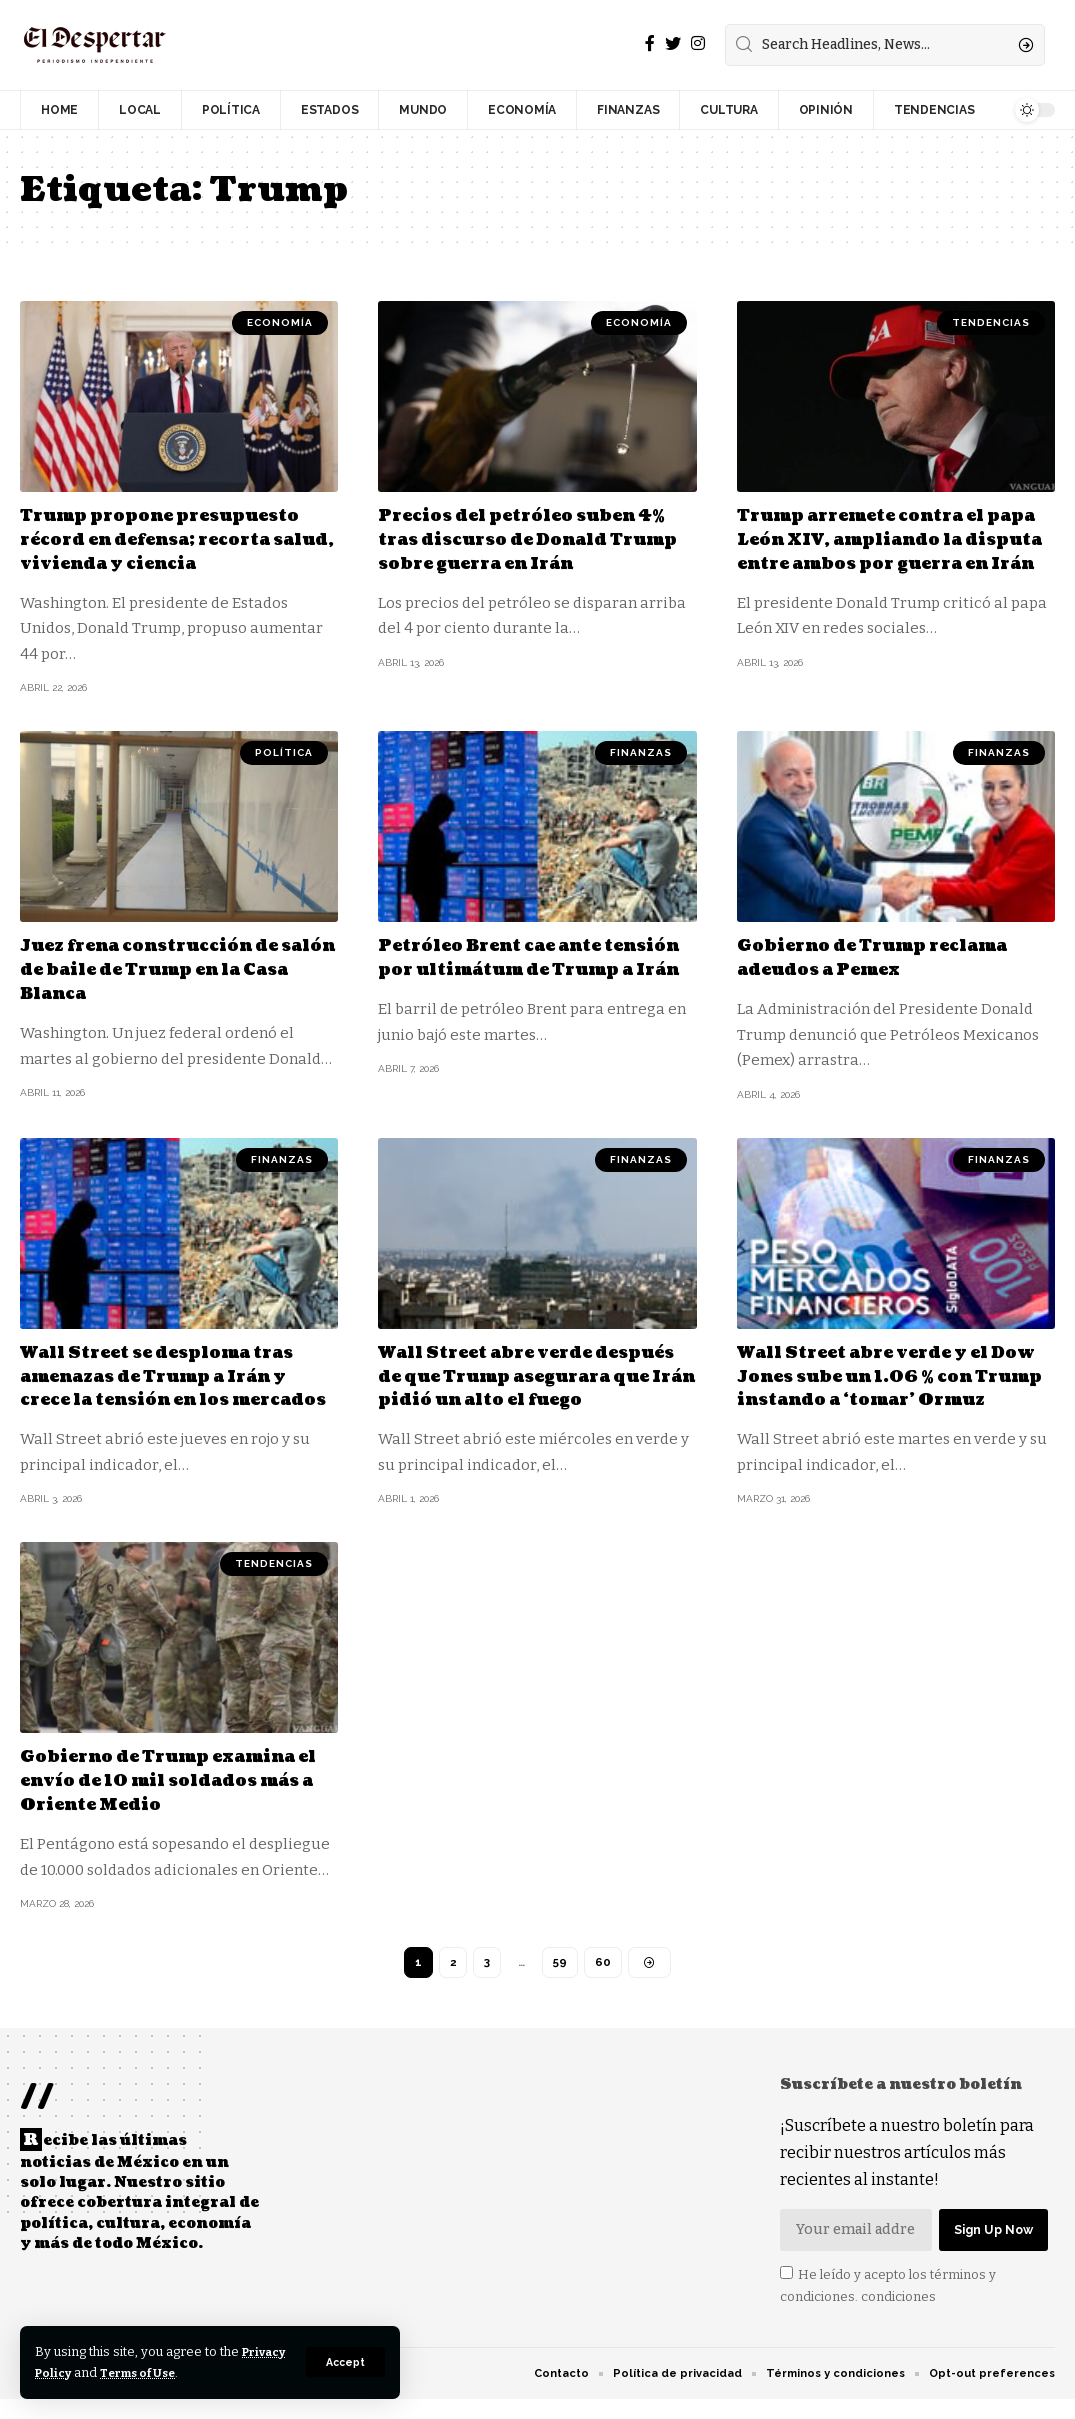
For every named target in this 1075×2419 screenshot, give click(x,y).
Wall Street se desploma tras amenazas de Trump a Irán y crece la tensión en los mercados (174, 1384)
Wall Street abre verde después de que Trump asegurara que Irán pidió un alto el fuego (530, 1384)
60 (604, 1981)
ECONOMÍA (280, 322)
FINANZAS (641, 750)
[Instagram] (698, 43)
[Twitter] (673, 43)
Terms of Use (201, 2372)
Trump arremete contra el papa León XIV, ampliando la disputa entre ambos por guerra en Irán (893, 550)
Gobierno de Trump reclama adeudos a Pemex (889, 955)
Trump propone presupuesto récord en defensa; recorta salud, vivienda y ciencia (175, 539)
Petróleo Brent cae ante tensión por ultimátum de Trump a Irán (519, 967)
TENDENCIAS (991, 322)
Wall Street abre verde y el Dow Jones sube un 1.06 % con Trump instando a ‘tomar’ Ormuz (896, 1384)
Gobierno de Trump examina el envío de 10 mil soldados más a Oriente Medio (175, 1799)
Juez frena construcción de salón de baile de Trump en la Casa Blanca (177, 967)
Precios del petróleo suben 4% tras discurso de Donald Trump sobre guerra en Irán (527, 539)
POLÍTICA (284, 750)
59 (560, 1981)
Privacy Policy (82, 2372)
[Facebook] (650, 43)
